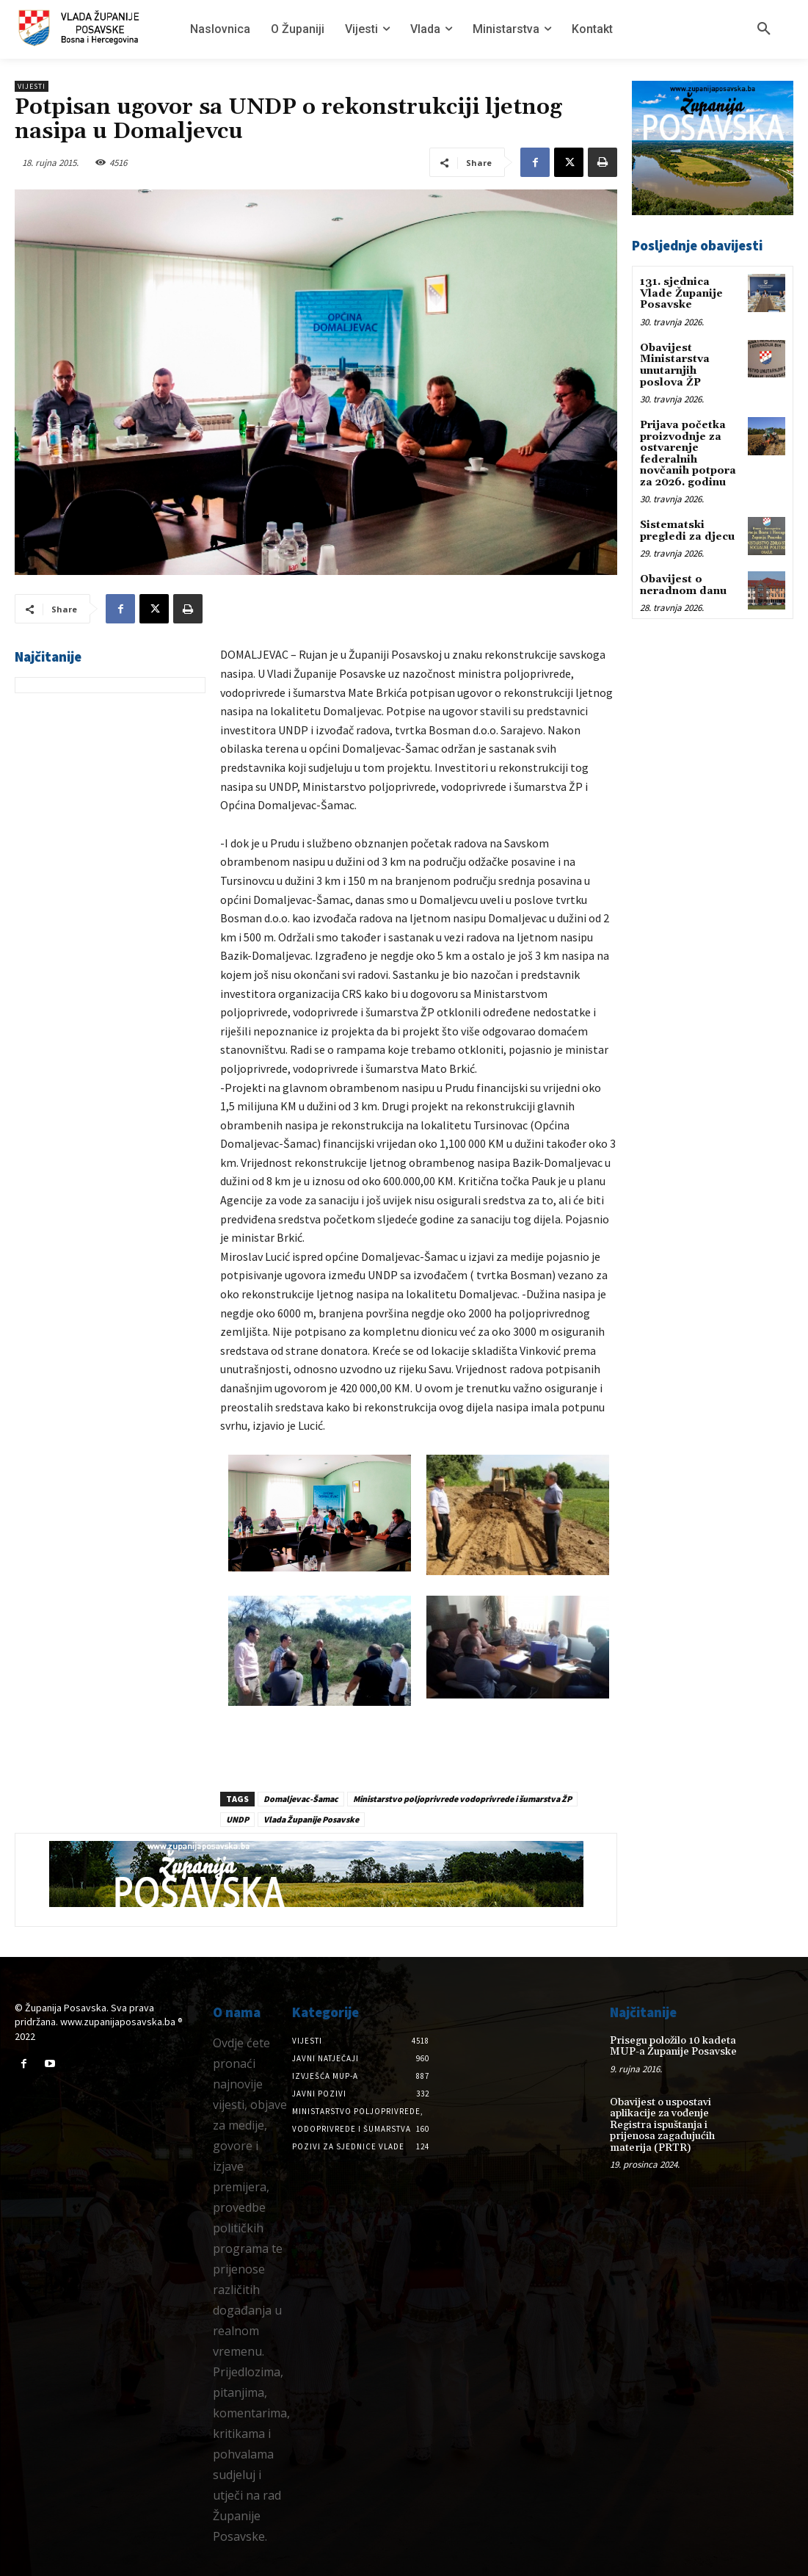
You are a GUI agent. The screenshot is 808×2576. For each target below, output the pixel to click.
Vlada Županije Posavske (311, 1819)
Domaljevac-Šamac (300, 1798)
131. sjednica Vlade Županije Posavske (681, 293)
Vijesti (31, 86)
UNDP (237, 1819)
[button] (764, 29)
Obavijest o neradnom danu (683, 583)
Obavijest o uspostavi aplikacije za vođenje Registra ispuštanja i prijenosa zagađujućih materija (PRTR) (662, 2125)
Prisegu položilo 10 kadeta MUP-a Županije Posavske (673, 2046)
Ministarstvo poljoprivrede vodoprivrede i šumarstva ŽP (462, 1798)
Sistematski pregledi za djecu (687, 529)
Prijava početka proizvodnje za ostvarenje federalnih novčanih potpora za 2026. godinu (687, 453)
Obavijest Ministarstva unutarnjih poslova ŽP (675, 364)
